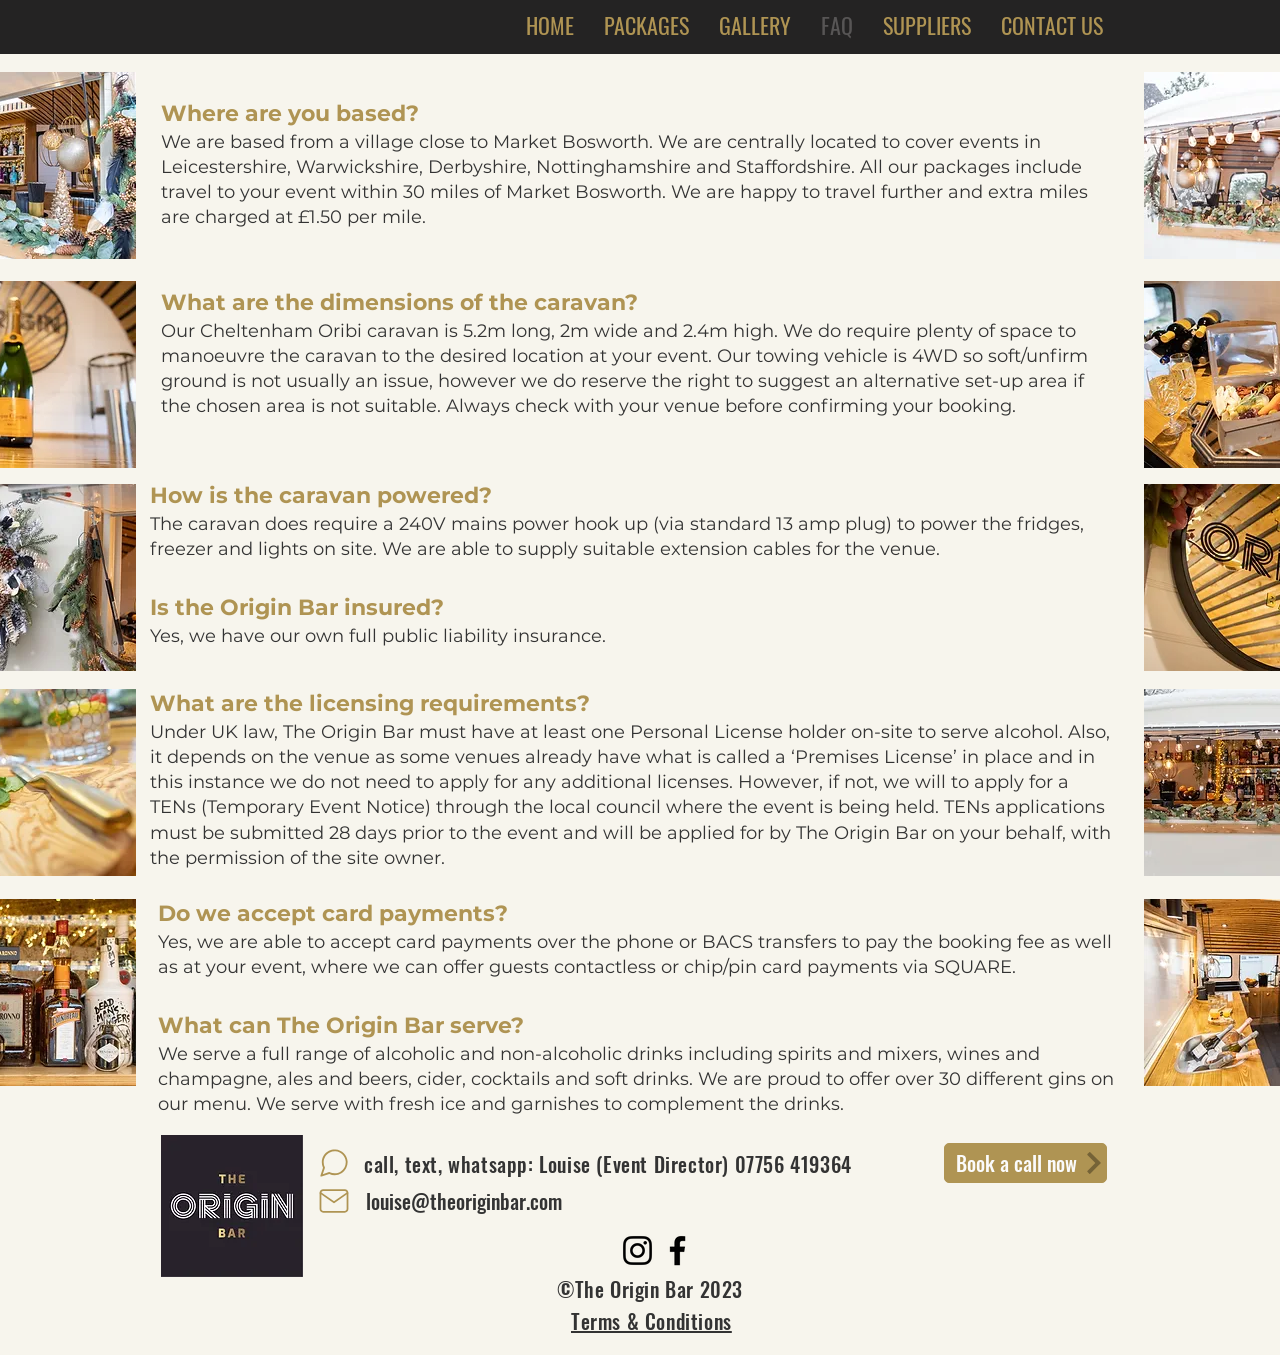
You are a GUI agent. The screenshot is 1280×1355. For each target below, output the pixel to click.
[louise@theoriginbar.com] (464, 1201)
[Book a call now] (1025, 1163)
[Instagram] (637, 1250)
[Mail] (334, 1201)
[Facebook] (677, 1250)
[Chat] (334, 1163)
